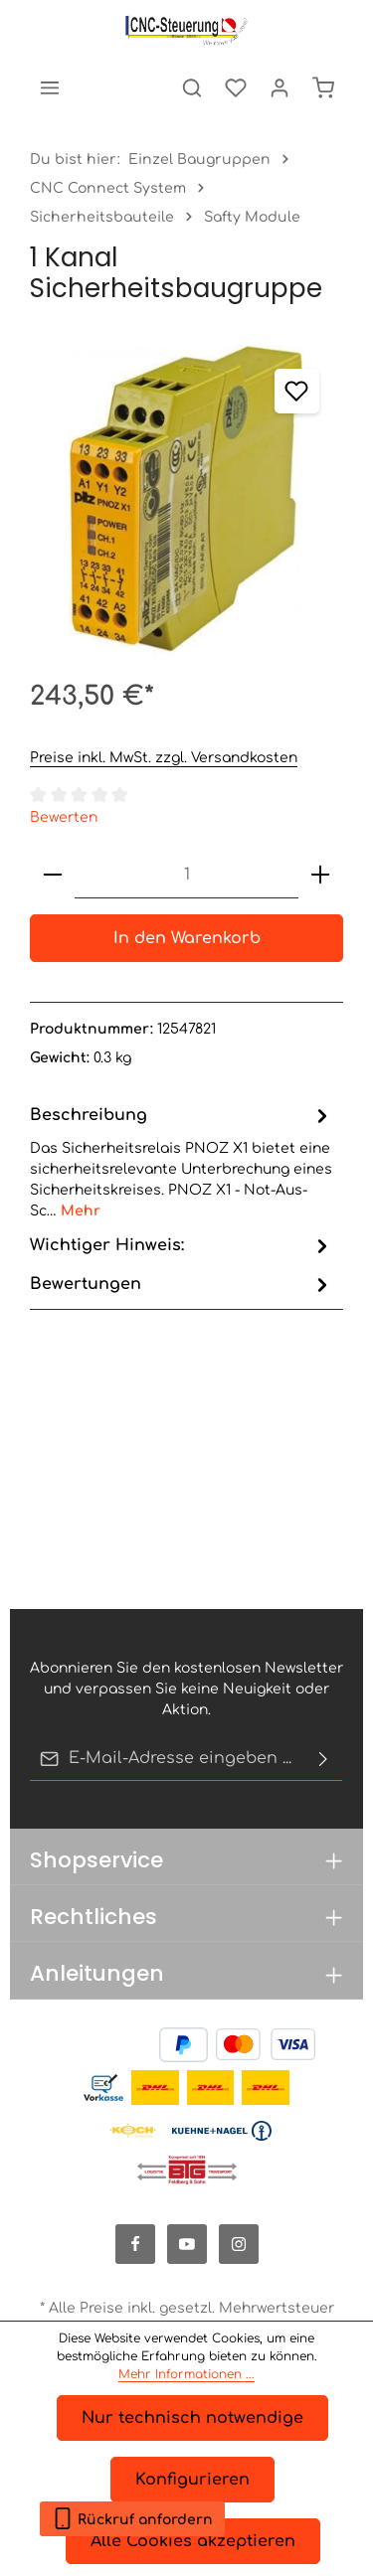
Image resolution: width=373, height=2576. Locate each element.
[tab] (181, 1161)
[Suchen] (192, 87)
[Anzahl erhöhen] (320, 875)
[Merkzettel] (236, 87)
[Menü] (50, 87)
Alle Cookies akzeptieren (193, 2541)
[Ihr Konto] (279, 87)
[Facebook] (135, 2244)
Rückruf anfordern (132, 2514)
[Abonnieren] (323, 1758)
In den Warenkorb (187, 938)
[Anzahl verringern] (53, 875)
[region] (186, 501)
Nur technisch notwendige (192, 2418)
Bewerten (63, 817)
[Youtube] (187, 2244)
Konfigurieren (192, 2480)
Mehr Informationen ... (186, 2374)
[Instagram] (239, 2244)
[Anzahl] (186, 875)
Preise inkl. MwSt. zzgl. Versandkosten (163, 757)
